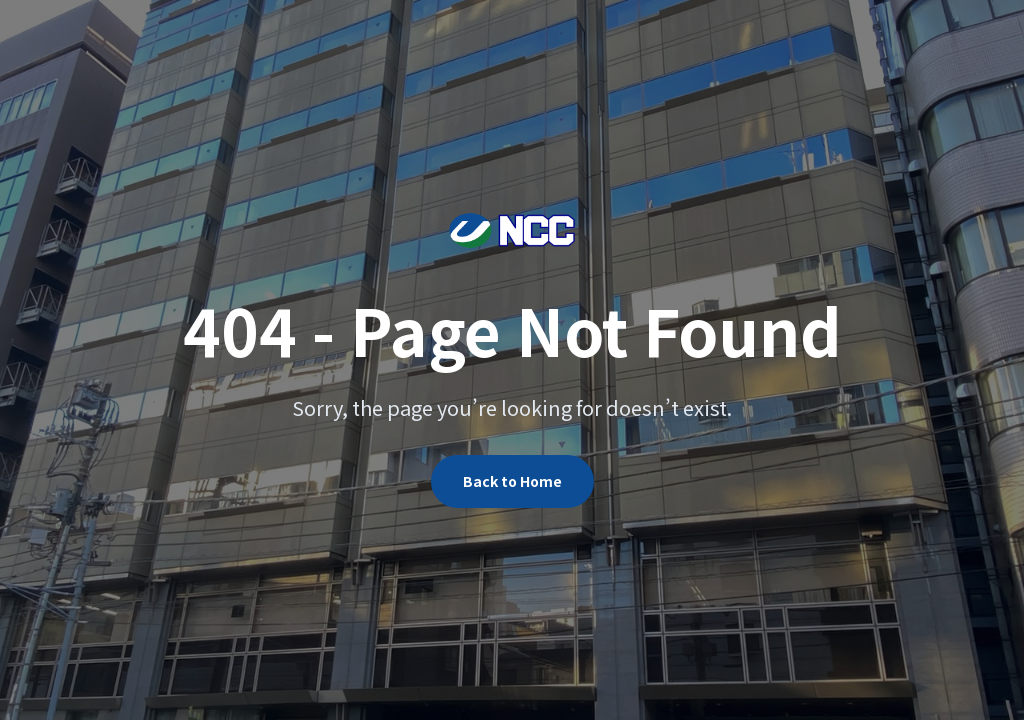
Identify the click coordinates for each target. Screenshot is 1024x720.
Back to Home (512, 481)
